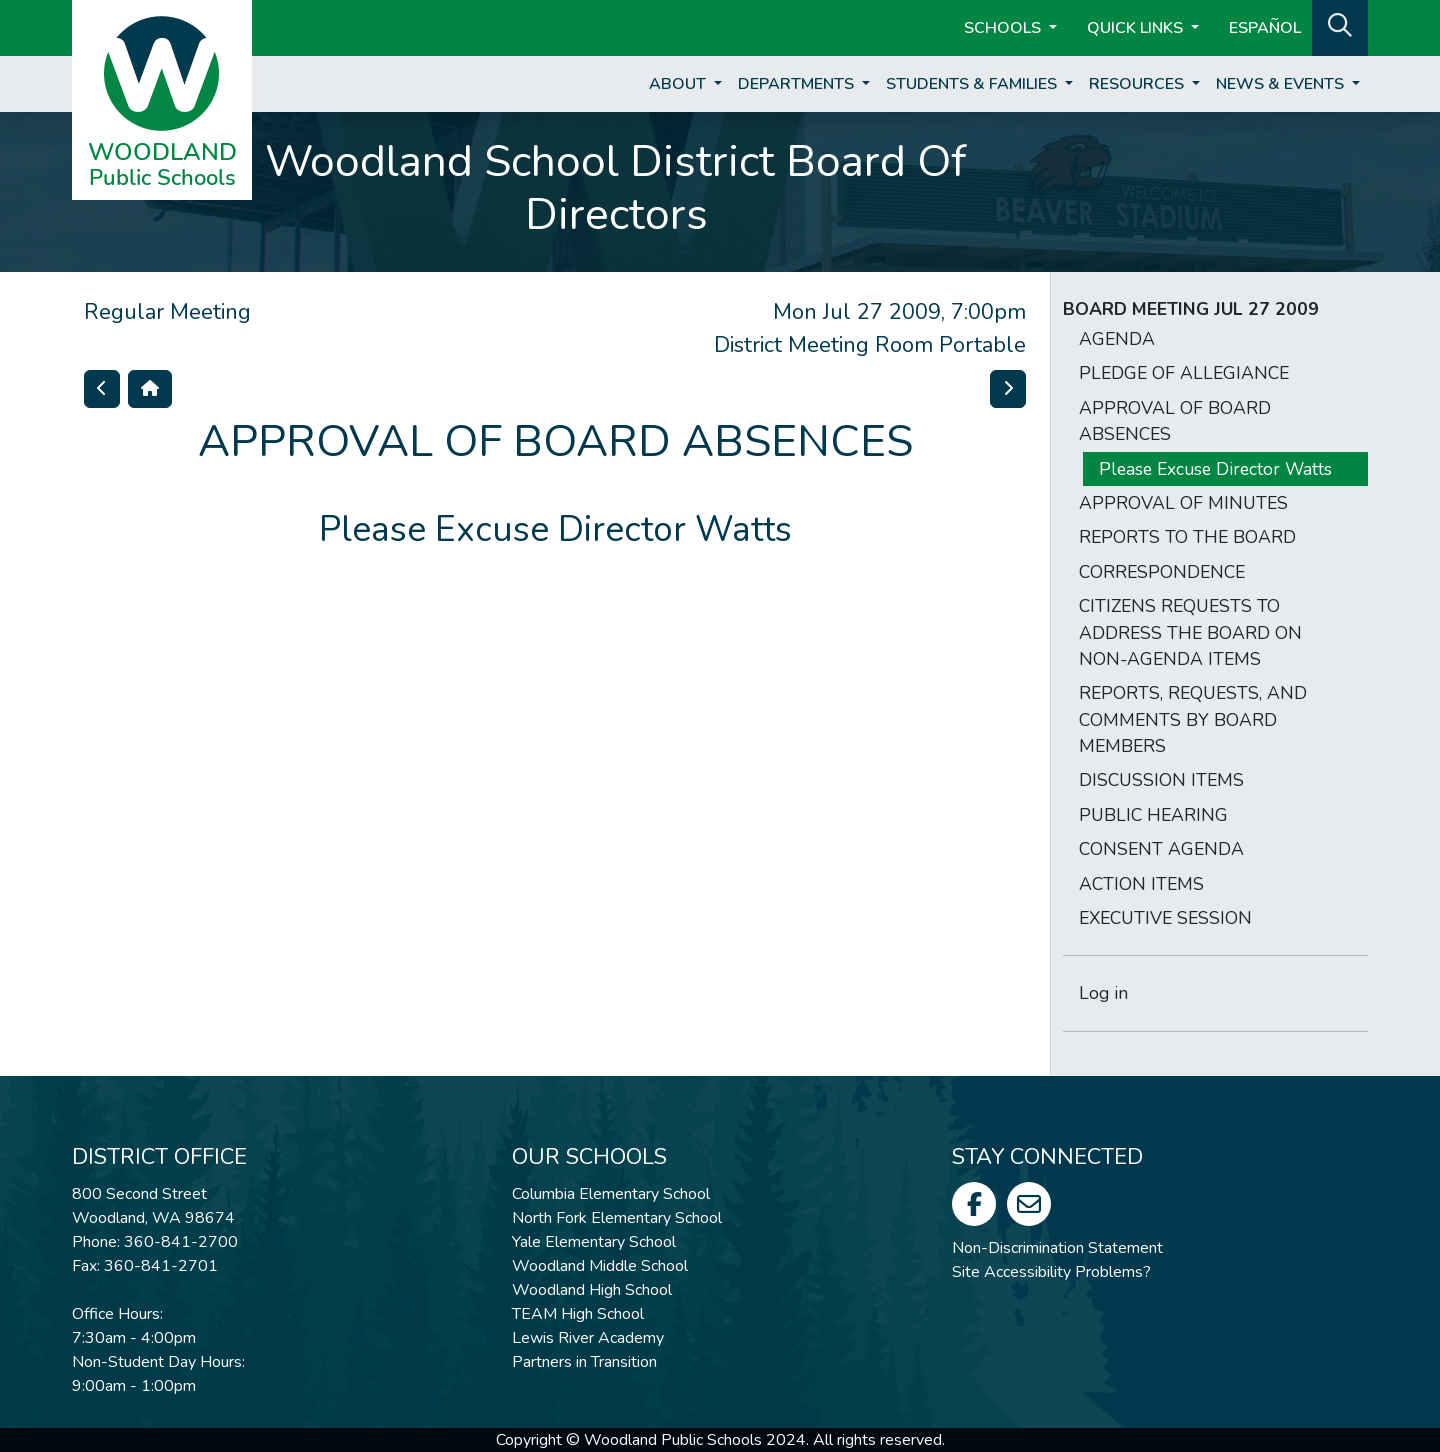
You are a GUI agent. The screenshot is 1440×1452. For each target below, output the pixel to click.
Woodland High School (592, 1290)
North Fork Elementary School (617, 1218)
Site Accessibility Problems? (1051, 1272)
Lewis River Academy (588, 1338)
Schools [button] (1004, 28)
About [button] (679, 84)
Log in (1103, 993)
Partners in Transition (584, 1362)
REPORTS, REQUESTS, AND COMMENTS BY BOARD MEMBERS (1193, 719)
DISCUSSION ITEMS (1161, 780)
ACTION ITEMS (1141, 884)
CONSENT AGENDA (1161, 849)
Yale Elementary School (594, 1242)
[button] (1340, 26)
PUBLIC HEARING (1153, 815)
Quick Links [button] (1137, 28)
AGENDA (1117, 339)
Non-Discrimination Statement (1057, 1248)
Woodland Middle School (600, 1266)
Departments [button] (798, 84)
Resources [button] (1138, 84)
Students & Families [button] (973, 84)
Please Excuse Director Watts (1215, 469)
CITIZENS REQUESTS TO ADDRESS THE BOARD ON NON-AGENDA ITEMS (1190, 632)
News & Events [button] (1282, 84)
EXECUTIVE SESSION (1165, 918)
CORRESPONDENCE (1162, 572)
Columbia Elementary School (611, 1194)
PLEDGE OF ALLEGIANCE (1184, 373)
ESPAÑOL (1265, 28)
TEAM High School (578, 1314)
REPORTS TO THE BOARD (1187, 537)
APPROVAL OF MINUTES (1183, 503)
